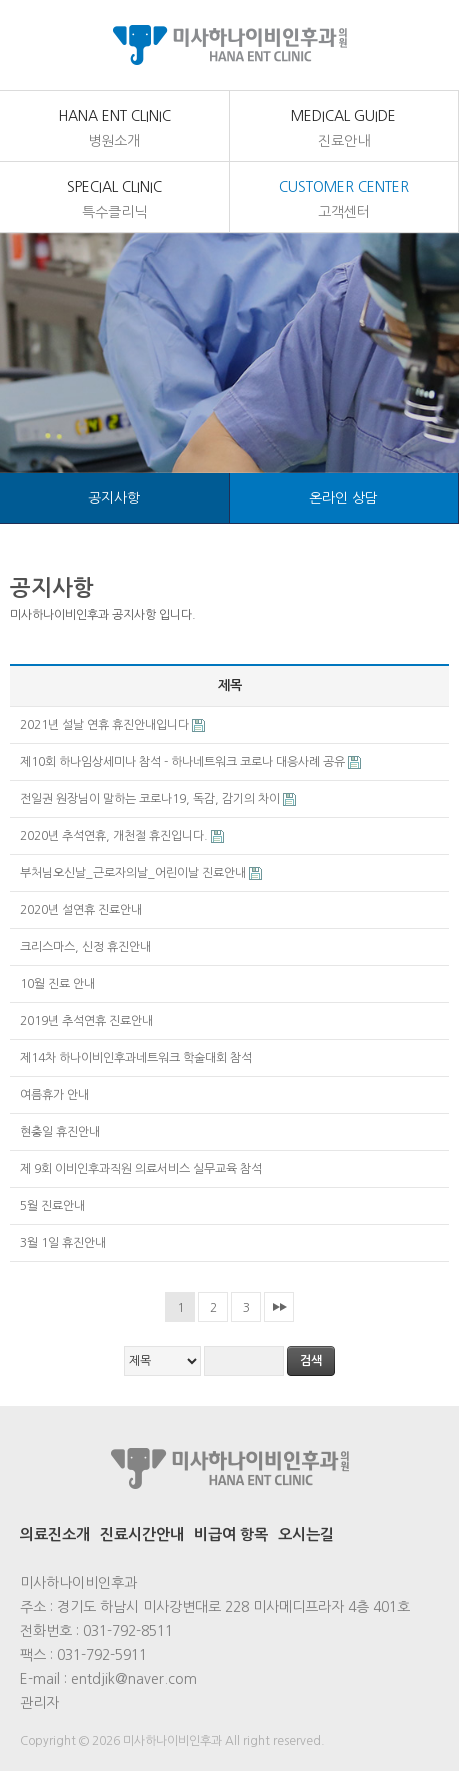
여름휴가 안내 (56, 1095)
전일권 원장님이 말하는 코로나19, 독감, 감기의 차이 (151, 799)
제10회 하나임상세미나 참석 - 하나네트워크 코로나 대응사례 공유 (184, 762)
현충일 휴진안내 (61, 1132)
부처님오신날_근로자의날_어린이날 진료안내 (134, 873)
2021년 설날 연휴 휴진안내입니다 (106, 725)
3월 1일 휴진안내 (64, 1243)
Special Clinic (114, 201)
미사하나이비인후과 (229, 45)
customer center (344, 201)
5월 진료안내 (54, 1206)
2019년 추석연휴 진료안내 (88, 1021)
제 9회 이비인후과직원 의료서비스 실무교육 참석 (142, 1169)
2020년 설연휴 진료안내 (82, 910)
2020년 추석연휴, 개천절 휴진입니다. (115, 836)
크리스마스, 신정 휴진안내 (87, 947)
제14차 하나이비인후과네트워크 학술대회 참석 (137, 1058)
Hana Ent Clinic (114, 130)
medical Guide (344, 130)
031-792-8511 (128, 1631)
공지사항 (114, 498)
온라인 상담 (343, 498)
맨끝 (279, 1307)
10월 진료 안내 (59, 984)
